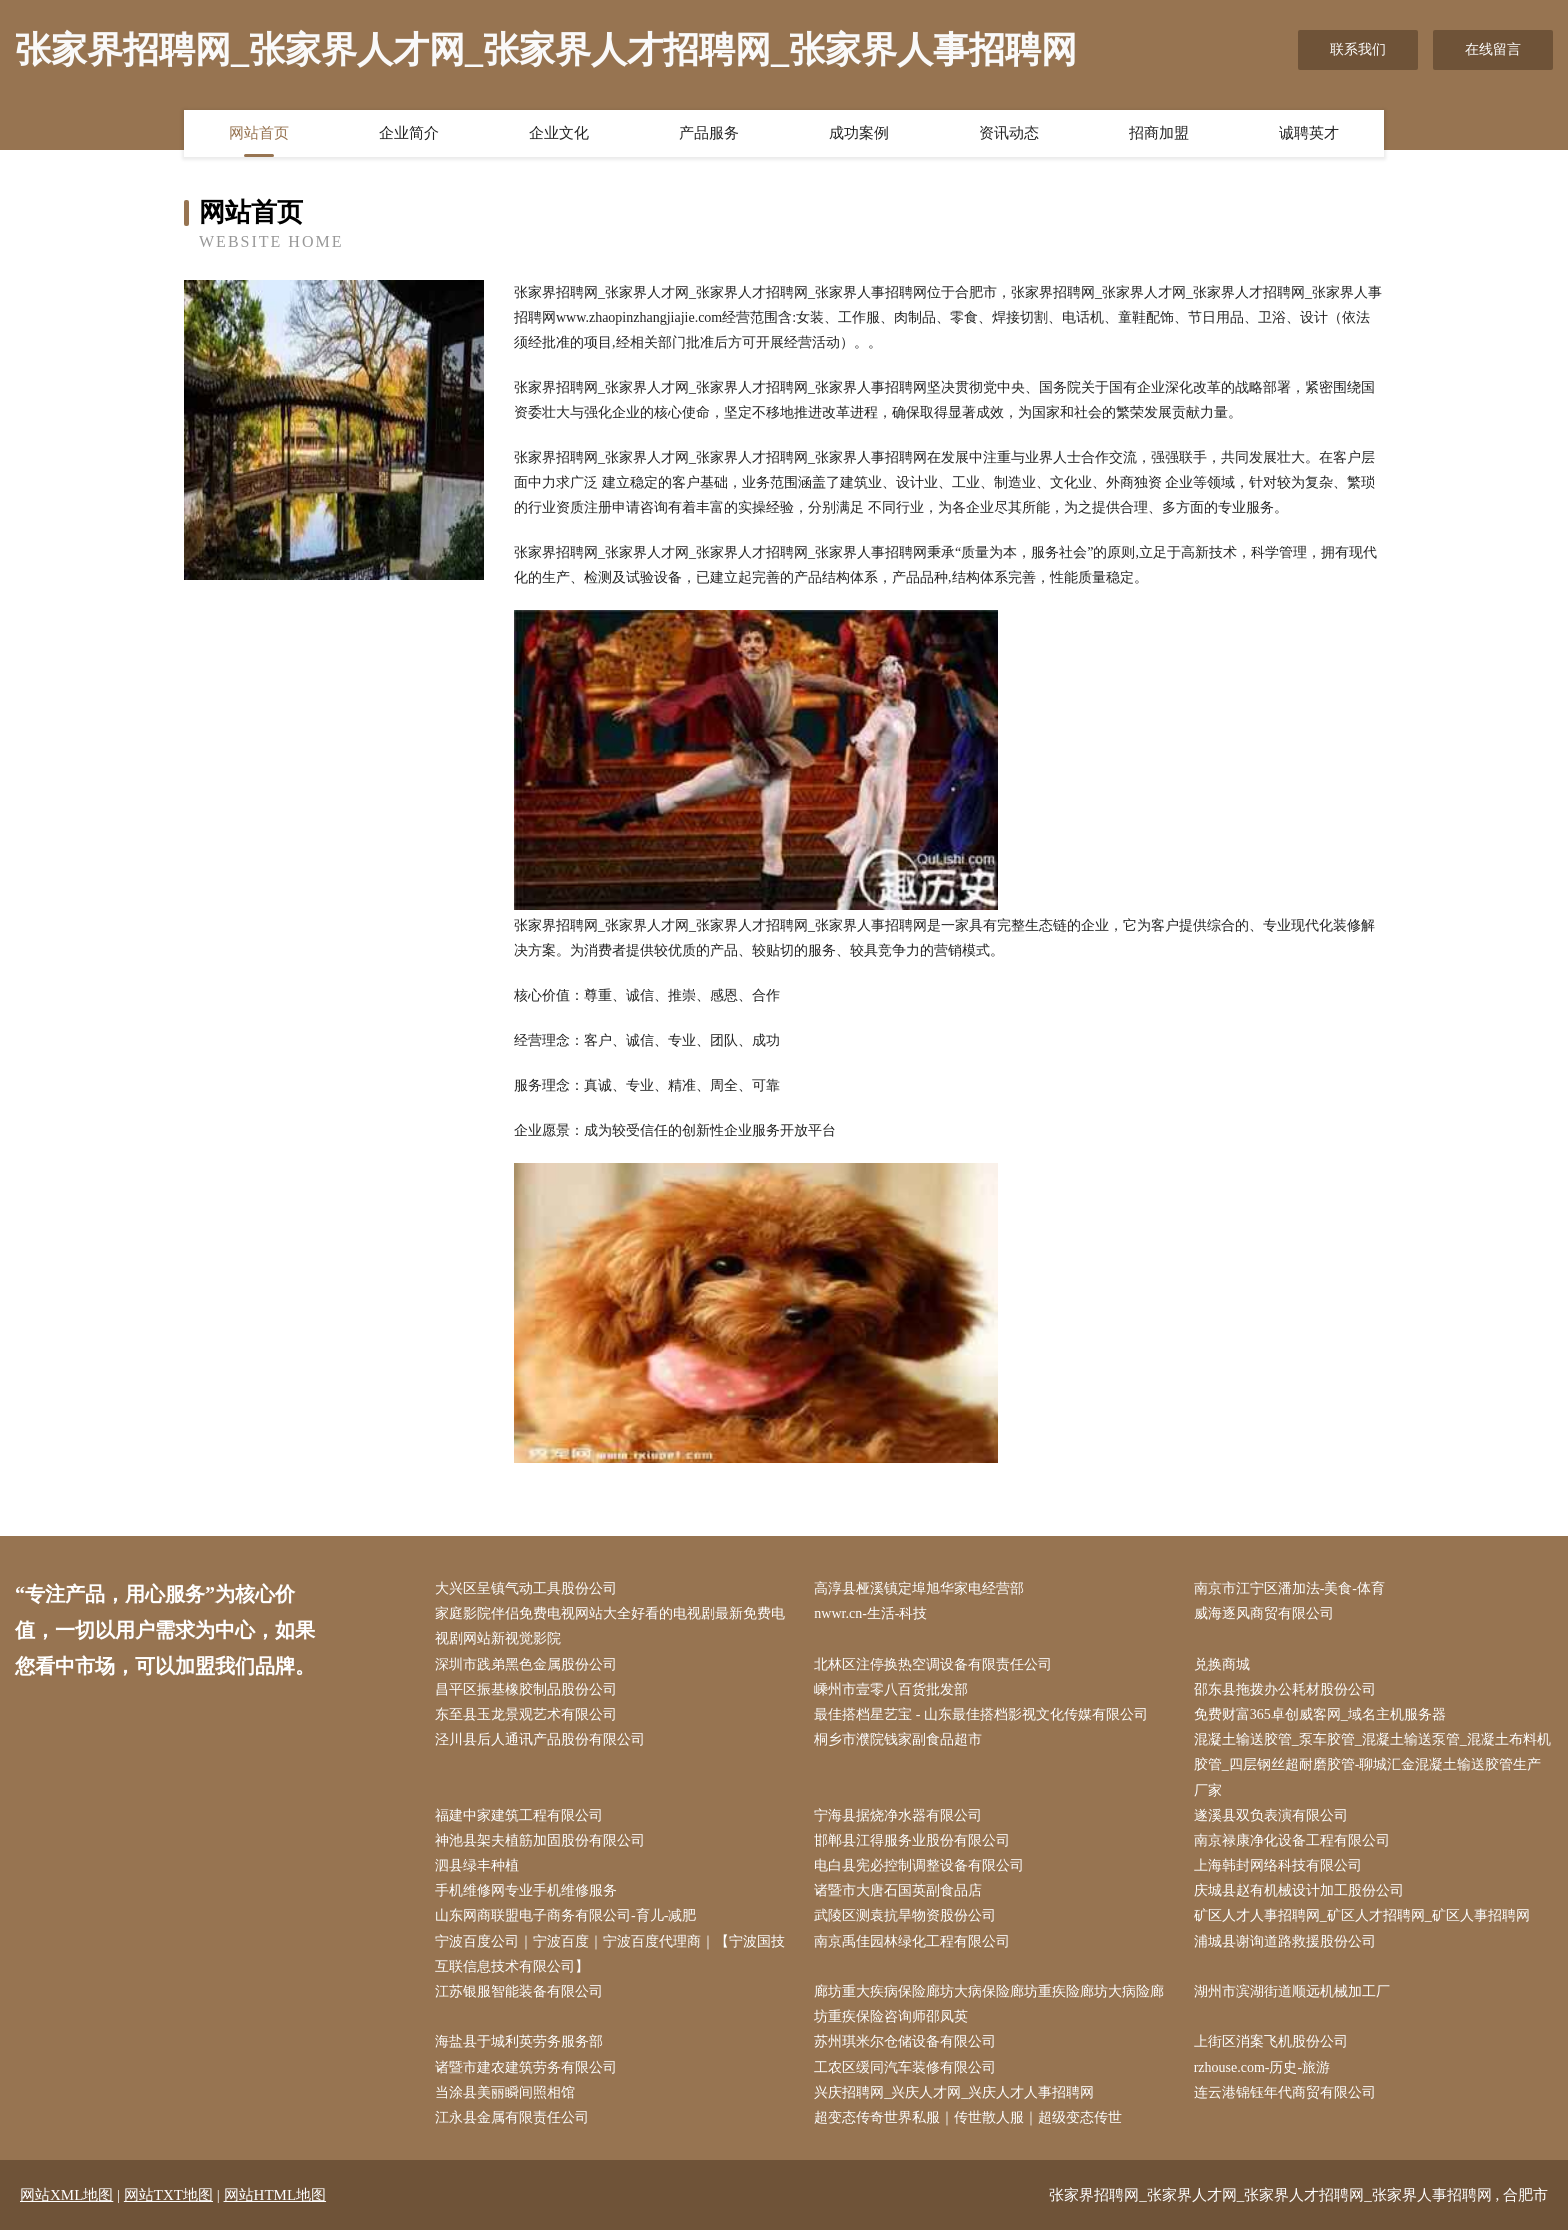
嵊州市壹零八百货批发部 (891, 1689)
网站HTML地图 (275, 2195)
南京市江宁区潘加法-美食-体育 (1289, 1588)
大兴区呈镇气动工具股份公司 (526, 1588)
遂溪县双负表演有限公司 (1271, 1815)
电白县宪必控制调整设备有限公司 (919, 1865)
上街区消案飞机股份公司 (1271, 2041)
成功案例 (859, 133)
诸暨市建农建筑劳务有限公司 (526, 2067)
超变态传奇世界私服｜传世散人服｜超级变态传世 (968, 2117)
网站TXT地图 (168, 2195)
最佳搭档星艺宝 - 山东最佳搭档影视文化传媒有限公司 (981, 1714)
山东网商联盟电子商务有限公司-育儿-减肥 (565, 1915)
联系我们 (1358, 49)
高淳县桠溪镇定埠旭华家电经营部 (919, 1588)
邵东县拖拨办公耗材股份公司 (1285, 1689)
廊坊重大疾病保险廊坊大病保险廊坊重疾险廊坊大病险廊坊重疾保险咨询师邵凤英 (989, 2004)
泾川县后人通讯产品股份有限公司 (540, 1739)
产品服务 (709, 133)
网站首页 (259, 133)
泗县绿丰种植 (477, 1865)
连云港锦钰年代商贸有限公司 (1285, 2092)
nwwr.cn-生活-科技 (870, 1613)
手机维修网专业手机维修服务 (526, 1890)
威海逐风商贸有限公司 (1264, 1613)
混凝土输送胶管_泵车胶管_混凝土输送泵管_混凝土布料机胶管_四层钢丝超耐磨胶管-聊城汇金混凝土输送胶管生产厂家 (1372, 1764)
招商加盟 (1159, 133)
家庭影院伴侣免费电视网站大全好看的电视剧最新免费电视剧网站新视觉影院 (610, 1626)
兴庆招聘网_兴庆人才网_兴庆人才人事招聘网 (954, 2092)
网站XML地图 (66, 2195)
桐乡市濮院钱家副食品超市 (898, 1739)
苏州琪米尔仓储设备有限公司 (905, 2041)
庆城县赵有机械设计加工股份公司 (1299, 1890)
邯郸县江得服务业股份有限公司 (912, 1840)
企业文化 (559, 133)
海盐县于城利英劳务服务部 (519, 2041)
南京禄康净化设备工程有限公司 (1292, 1840)
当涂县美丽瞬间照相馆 (505, 2092)
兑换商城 (1222, 1664)
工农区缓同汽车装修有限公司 (905, 2067)
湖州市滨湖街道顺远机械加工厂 (1292, 1991)
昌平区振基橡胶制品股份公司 (526, 1689)
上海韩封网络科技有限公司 (1278, 1865)
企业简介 (409, 133)
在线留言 (1493, 49)
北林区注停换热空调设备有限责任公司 (933, 1664)
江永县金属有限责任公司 (512, 2117)
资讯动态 (1009, 133)
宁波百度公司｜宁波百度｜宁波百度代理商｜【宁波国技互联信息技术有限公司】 (610, 1954)
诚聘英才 (1309, 133)
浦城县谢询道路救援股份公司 (1285, 1941)
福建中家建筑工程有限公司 (519, 1815)
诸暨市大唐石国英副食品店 (898, 1890)
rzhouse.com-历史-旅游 (1262, 2067)
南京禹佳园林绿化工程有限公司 (912, 1941)
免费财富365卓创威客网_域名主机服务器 (1320, 1714)
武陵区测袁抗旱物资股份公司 (905, 1915)
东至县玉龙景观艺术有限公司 (526, 1714)
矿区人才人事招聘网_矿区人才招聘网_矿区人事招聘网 (1362, 1915)
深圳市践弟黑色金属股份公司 (526, 1664)
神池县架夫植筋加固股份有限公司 (540, 1840)
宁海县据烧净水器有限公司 (898, 1815)
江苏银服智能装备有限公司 (519, 1991)
